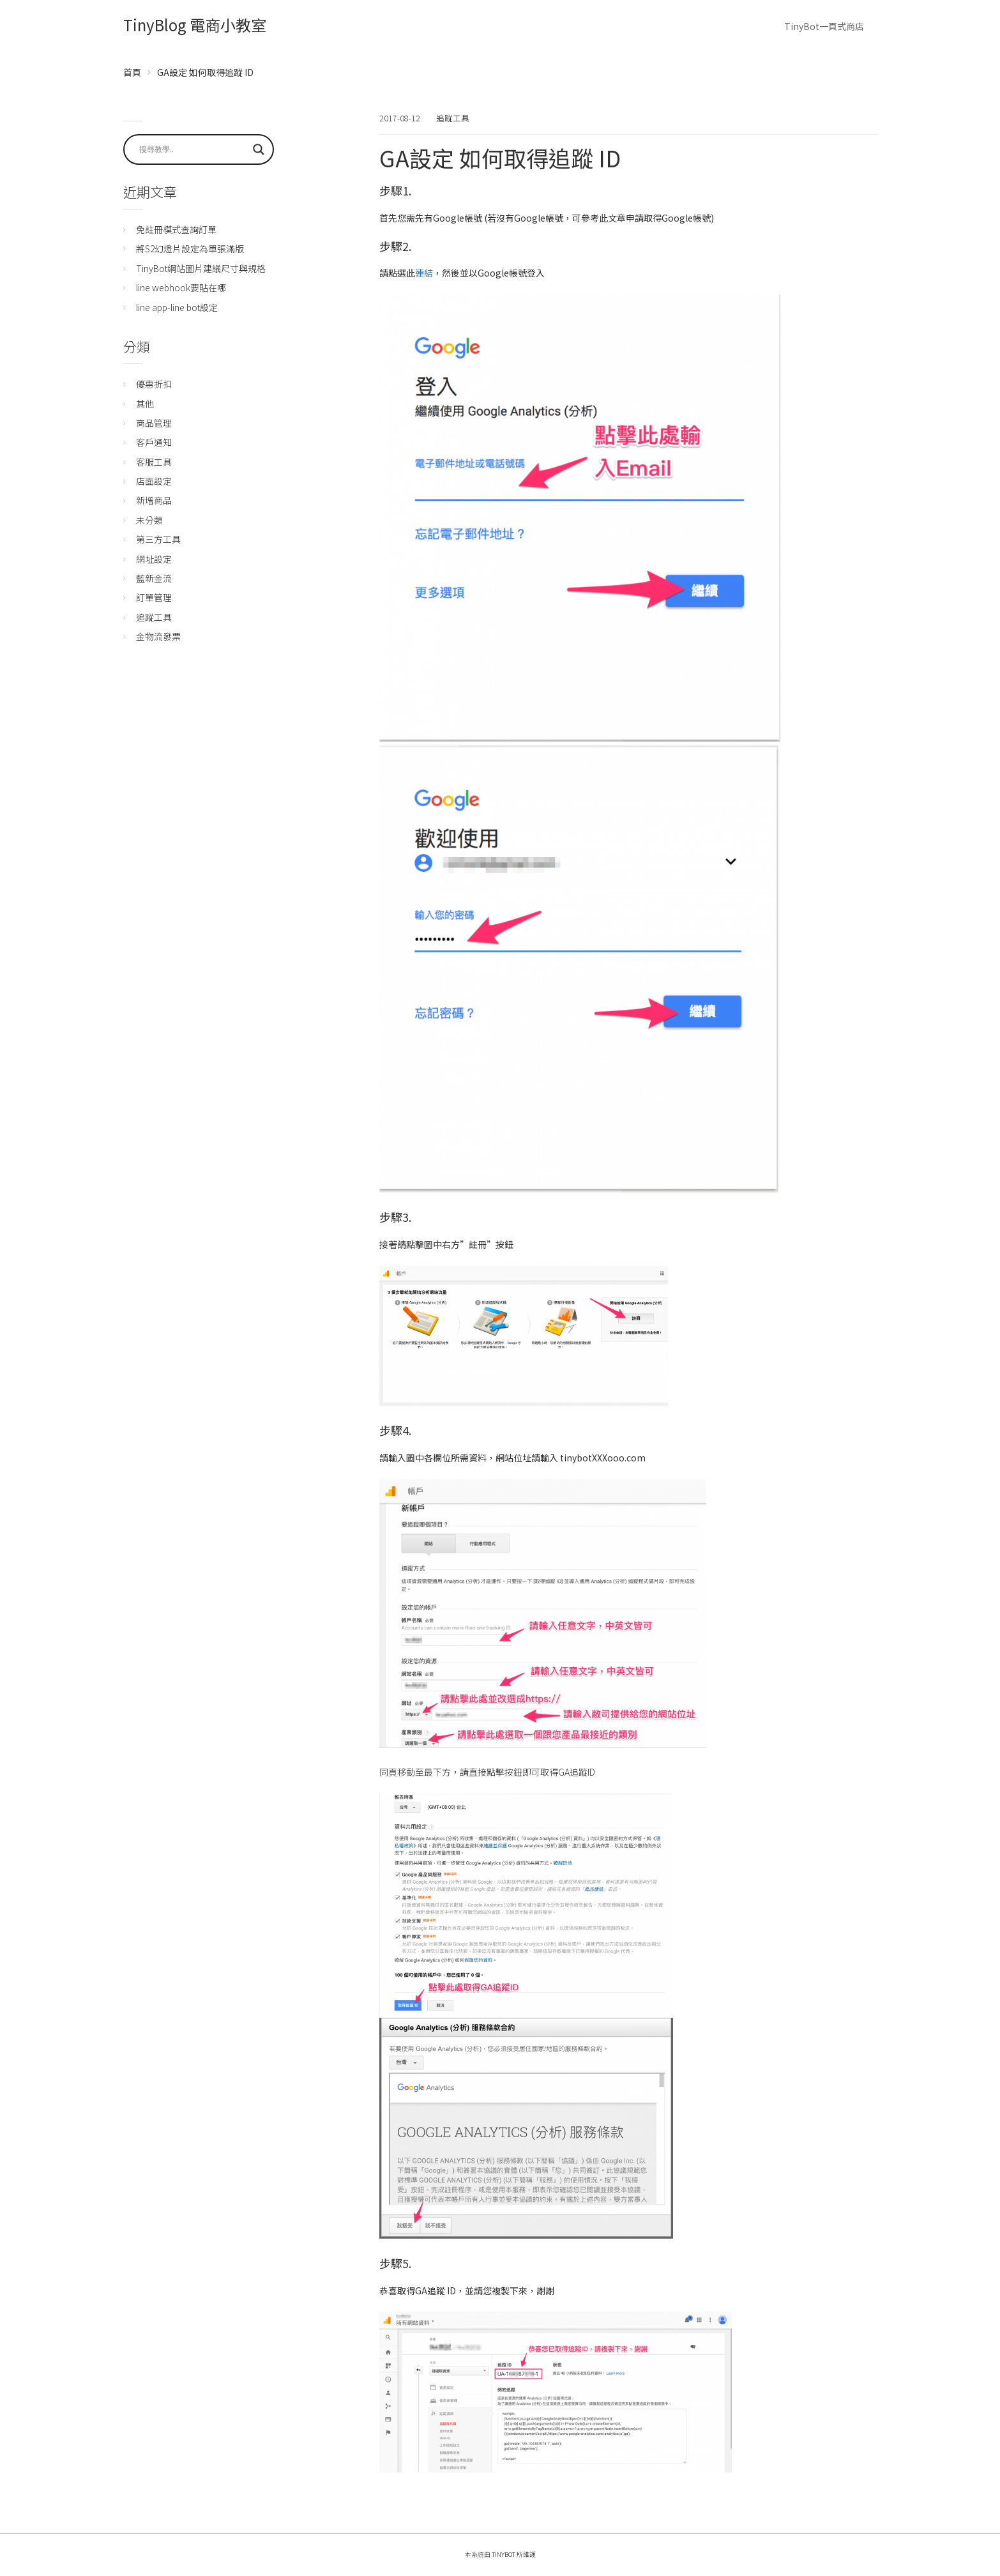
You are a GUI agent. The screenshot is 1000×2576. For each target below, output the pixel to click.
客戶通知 (154, 442)
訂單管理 (154, 597)
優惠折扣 (154, 383)
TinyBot (503, 2554)
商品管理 (154, 422)
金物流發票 (158, 636)
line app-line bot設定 (177, 307)
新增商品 (154, 500)
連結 (424, 272)
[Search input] (192, 149)
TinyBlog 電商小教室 (194, 24)
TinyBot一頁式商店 (824, 26)
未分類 (149, 520)
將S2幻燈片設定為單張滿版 (190, 248)
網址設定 (154, 559)
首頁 (132, 72)
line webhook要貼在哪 (181, 287)
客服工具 (154, 461)
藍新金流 (154, 578)
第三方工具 (158, 539)
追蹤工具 (452, 118)
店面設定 (154, 481)
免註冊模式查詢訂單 (176, 229)
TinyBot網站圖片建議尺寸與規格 (201, 268)
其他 (145, 403)
